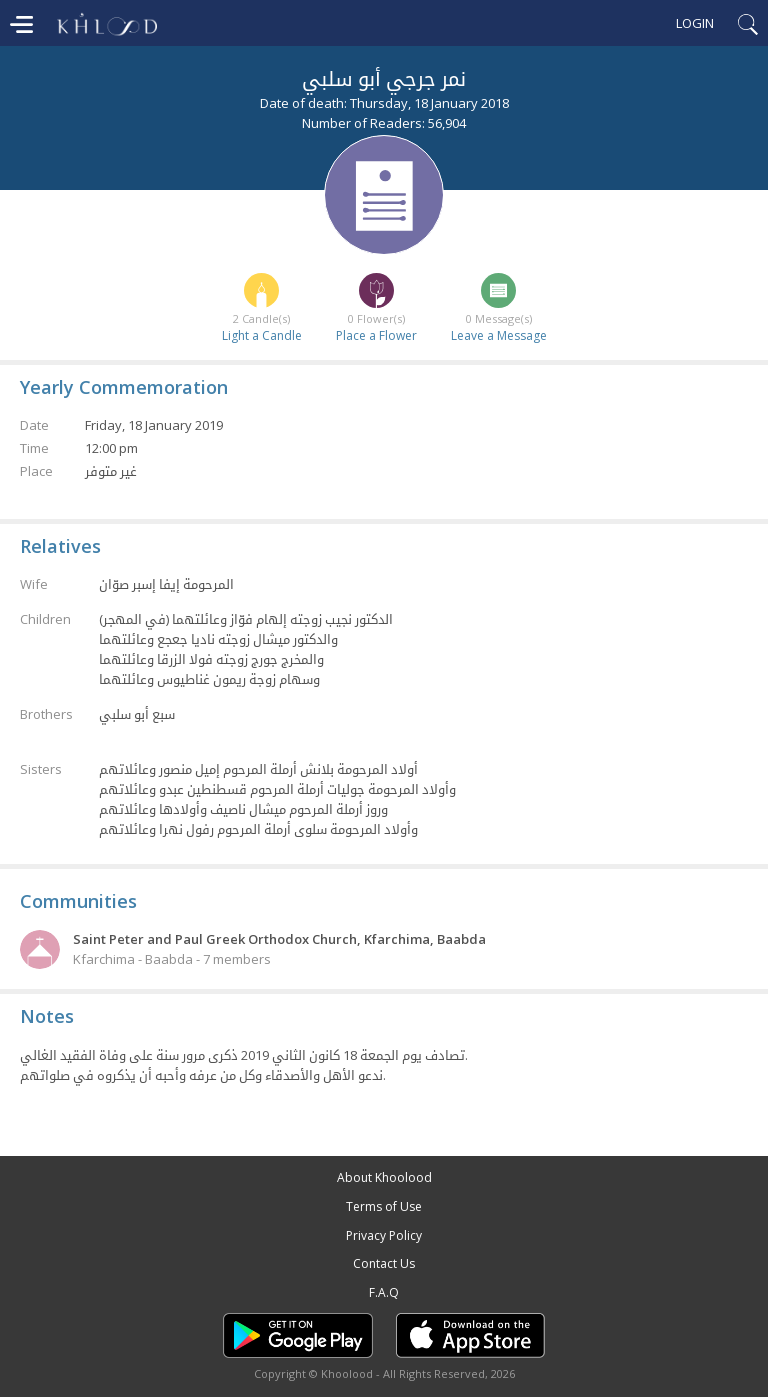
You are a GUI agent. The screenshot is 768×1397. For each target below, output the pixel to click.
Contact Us (384, 1263)
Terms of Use (384, 1206)
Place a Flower (376, 335)
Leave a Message (499, 335)
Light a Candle (262, 335)
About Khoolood (384, 1177)
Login (695, 23)
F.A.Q (384, 1292)
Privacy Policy (384, 1235)
